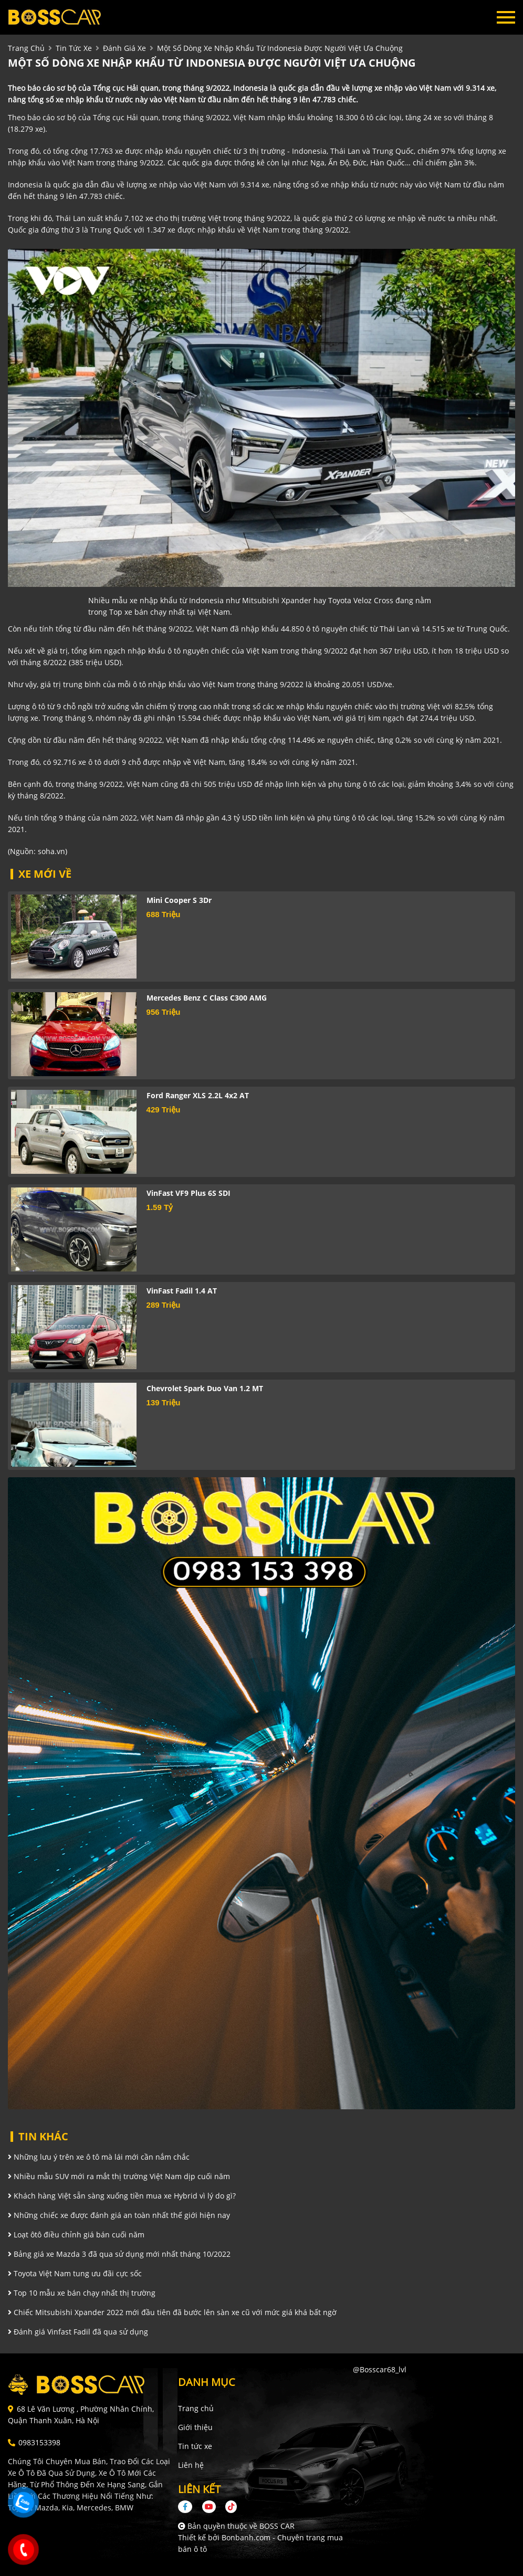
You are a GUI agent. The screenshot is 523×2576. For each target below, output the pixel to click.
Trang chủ (196, 2408)
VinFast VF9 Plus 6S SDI (189, 1193)
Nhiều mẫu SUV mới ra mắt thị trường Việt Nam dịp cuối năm (119, 2176)
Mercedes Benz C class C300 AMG (207, 998)
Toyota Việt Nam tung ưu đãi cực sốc (75, 2273)
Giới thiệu (195, 2427)
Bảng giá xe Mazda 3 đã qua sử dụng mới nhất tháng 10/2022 (119, 2254)
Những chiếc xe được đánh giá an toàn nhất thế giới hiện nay (119, 2215)
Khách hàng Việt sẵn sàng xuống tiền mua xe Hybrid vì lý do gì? (122, 2196)
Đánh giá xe (124, 48)
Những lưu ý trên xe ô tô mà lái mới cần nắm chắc (99, 2157)
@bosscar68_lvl (379, 2369)
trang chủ (26, 48)
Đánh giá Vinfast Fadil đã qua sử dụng (78, 2332)
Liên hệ (191, 2465)
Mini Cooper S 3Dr (179, 900)
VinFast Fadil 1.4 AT (182, 1291)
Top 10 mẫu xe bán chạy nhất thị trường (81, 2293)
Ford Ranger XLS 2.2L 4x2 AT (198, 1095)
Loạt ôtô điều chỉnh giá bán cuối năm (76, 2234)
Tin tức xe (195, 2446)
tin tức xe (74, 48)
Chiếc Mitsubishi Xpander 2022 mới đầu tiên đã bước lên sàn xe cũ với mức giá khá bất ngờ (172, 2312)
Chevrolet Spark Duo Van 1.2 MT (205, 1388)
